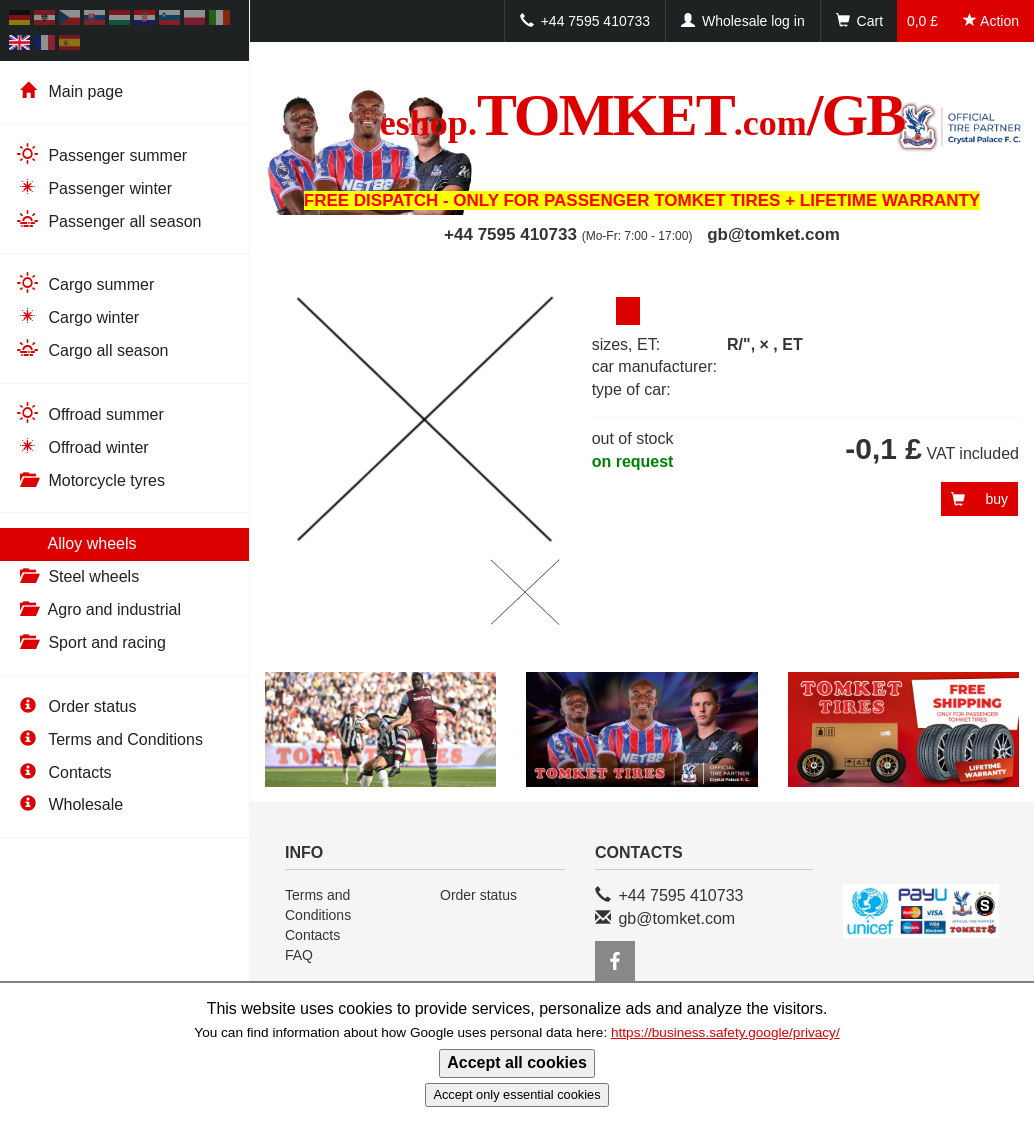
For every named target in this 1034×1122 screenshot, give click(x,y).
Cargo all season (92, 349)
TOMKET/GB (642, 115)
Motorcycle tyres (90, 480)
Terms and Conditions (109, 739)
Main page (69, 91)
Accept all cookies (517, 1062)
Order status (75, 706)
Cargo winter (77, 316)
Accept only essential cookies (516, 1094)
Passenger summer (101, 154)
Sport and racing (90, 642)
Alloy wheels (76, 543)
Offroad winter (82, 446)
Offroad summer (89, 413)
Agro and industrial (98, 609)
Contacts (63, 772)
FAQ (299, 955)
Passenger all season (108, 220)
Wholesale (69, 804)
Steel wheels (77, 576)
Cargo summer (84, 283)
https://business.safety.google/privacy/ (725, 1032)
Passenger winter (93, 187)
